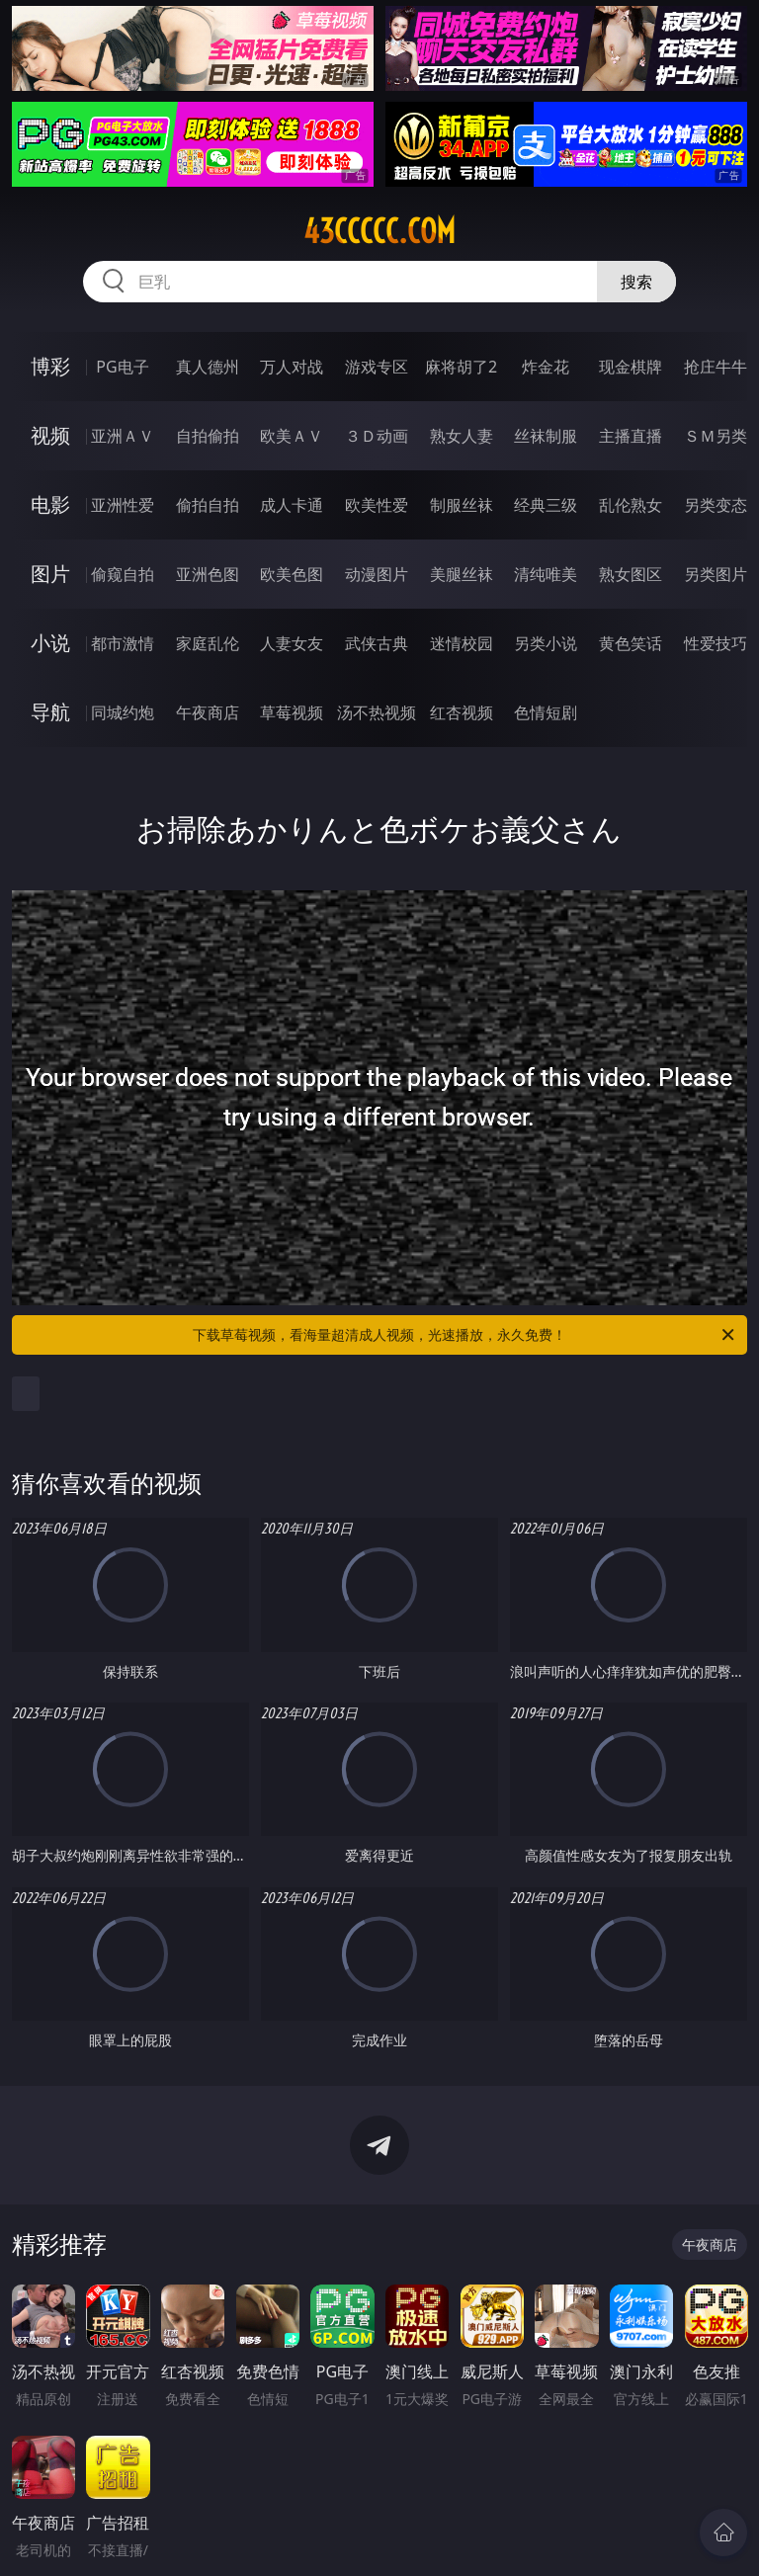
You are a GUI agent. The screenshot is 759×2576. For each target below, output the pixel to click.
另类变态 (715, 505)
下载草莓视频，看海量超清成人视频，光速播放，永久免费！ (465, 1335)
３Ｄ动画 (376, 436)
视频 (50, 435)
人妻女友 (291, 643)
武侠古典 (376, 643)
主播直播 (630, 436)
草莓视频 (291, 712)
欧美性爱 (376, 505)
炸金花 (545, 366)
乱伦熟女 (630, 505)
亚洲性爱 (122, 505)
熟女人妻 (461, 436)
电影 (50, 504)
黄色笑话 (630, 643)
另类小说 (545, 643)
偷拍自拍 (207, 505)
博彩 (50, 366)
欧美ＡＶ (291, 436)
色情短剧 (545, 712)
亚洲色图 (207, 574)
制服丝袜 (461, 505)
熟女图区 (630, 574)
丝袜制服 (545, 436)
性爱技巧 (715, 643)
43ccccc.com (379, 231)
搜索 (636, 281)
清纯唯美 (545, 574)
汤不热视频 (376, 712)
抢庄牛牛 (715, 366)
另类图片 (715, 574)
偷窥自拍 (122, 574)
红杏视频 (461, 712)
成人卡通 (291, 505)
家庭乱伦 (207, 643)
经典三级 (545, 505)
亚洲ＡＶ (122, 436)
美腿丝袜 (461, 574)
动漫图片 (376, 574)
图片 (50, 573)
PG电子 (122, 366)
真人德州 (207, 366)
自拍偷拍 (207, 436)
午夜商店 (207, 712)
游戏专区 (376, 366)
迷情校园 (461, 643)
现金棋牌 (630, 366)
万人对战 (291, 366)
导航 (50, 712)
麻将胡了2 (461, 366)
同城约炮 (122, 712)
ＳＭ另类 (715, 436)
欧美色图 (291, 574)
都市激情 (122, 643)
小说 (50, 642)
